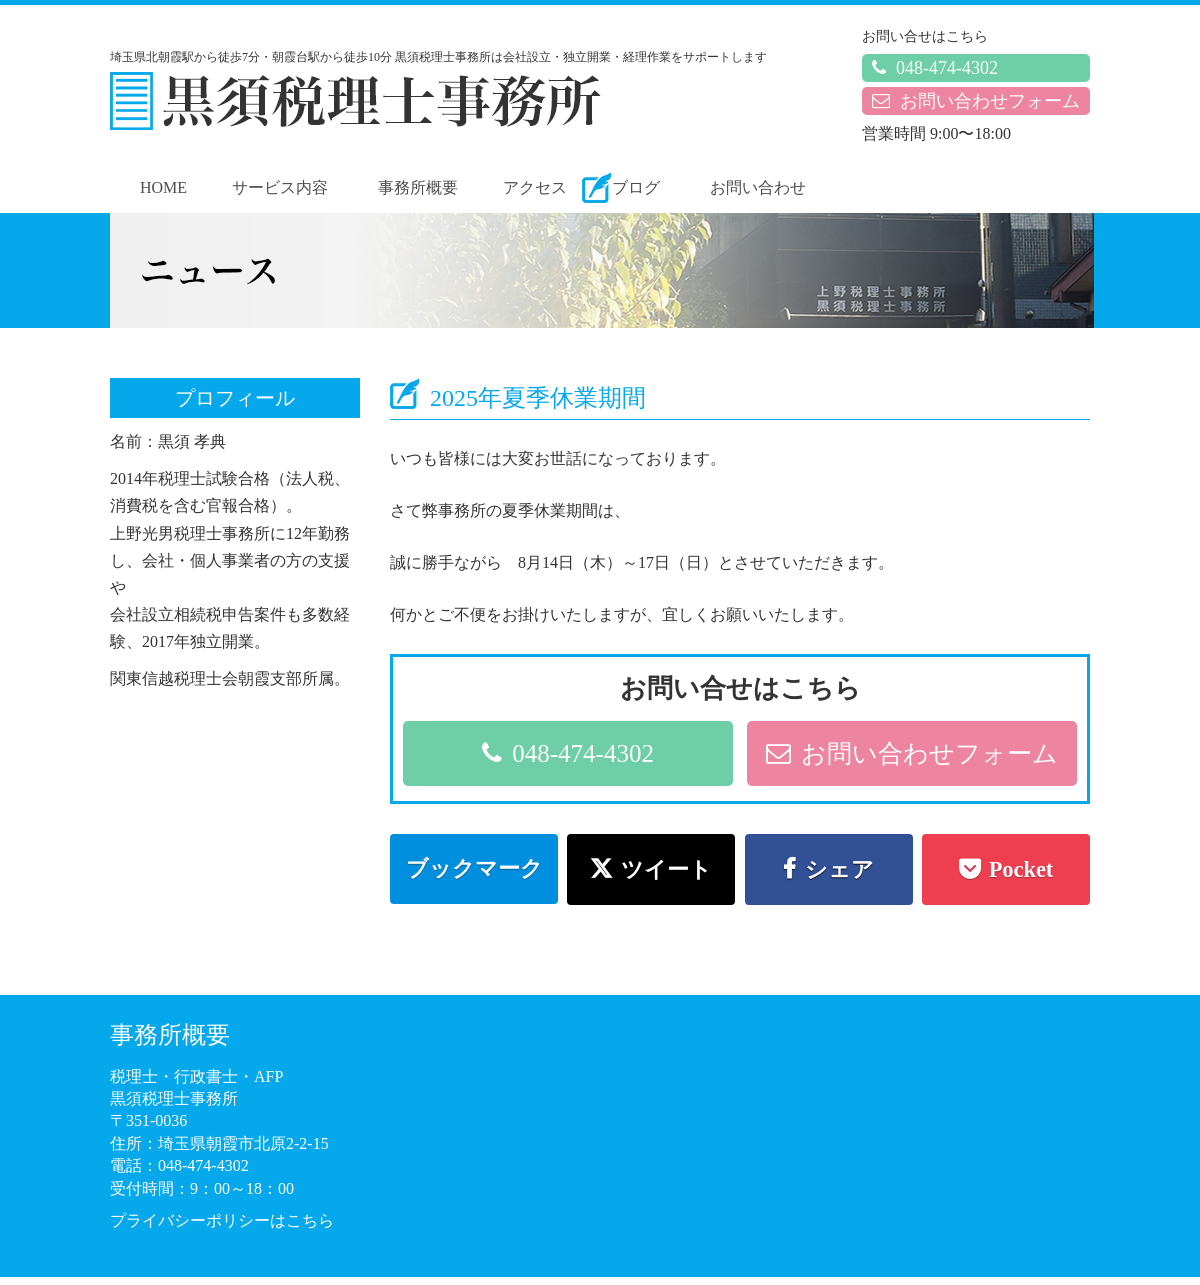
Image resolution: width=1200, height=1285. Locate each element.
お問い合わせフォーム (976, 101)
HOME (163, 187)
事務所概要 (418, 187)
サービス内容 (280, 187)
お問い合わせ (758, 187)
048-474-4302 (935, 68)
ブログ (636, 187)
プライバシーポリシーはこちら (222, 1220)
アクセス (535, 187)
